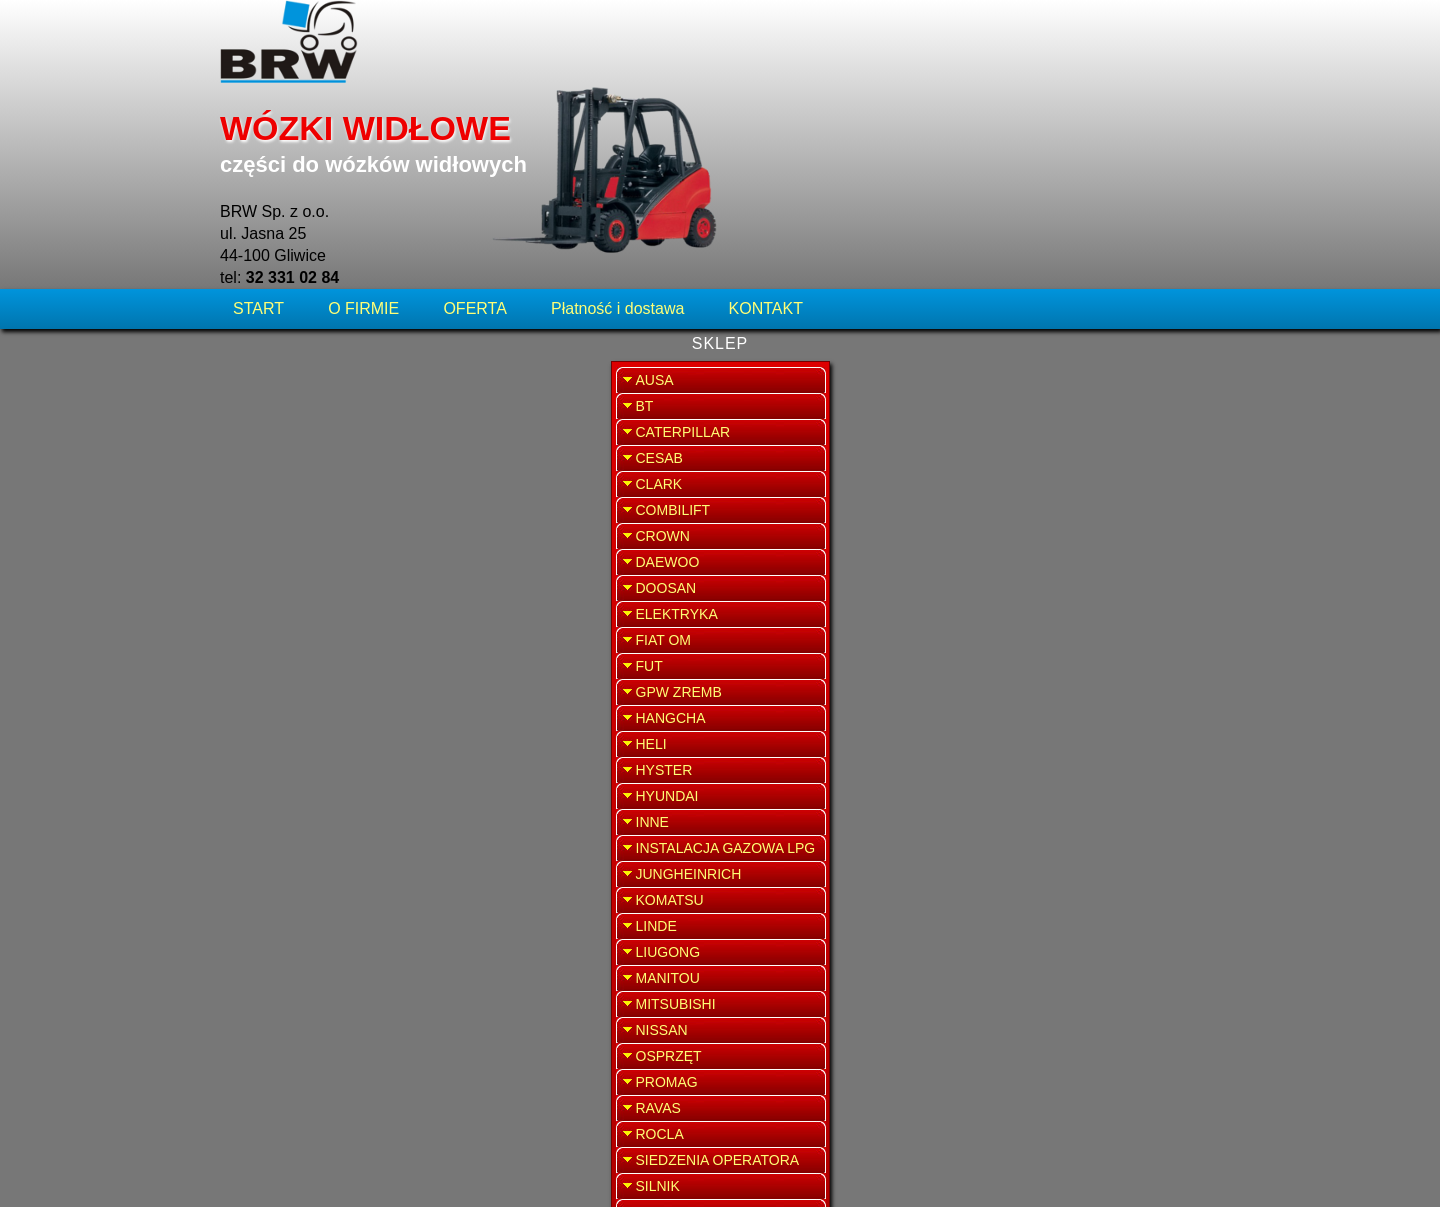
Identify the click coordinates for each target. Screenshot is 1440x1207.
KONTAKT (766, 134)
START (260, 134)
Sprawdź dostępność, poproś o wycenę (603, 534)
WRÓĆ (961, 197)
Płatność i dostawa (617, 134)
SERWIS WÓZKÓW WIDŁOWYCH (1111, 404)
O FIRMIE (363, 134)
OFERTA (474, 134)
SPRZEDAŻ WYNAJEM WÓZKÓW (1111, 516)
